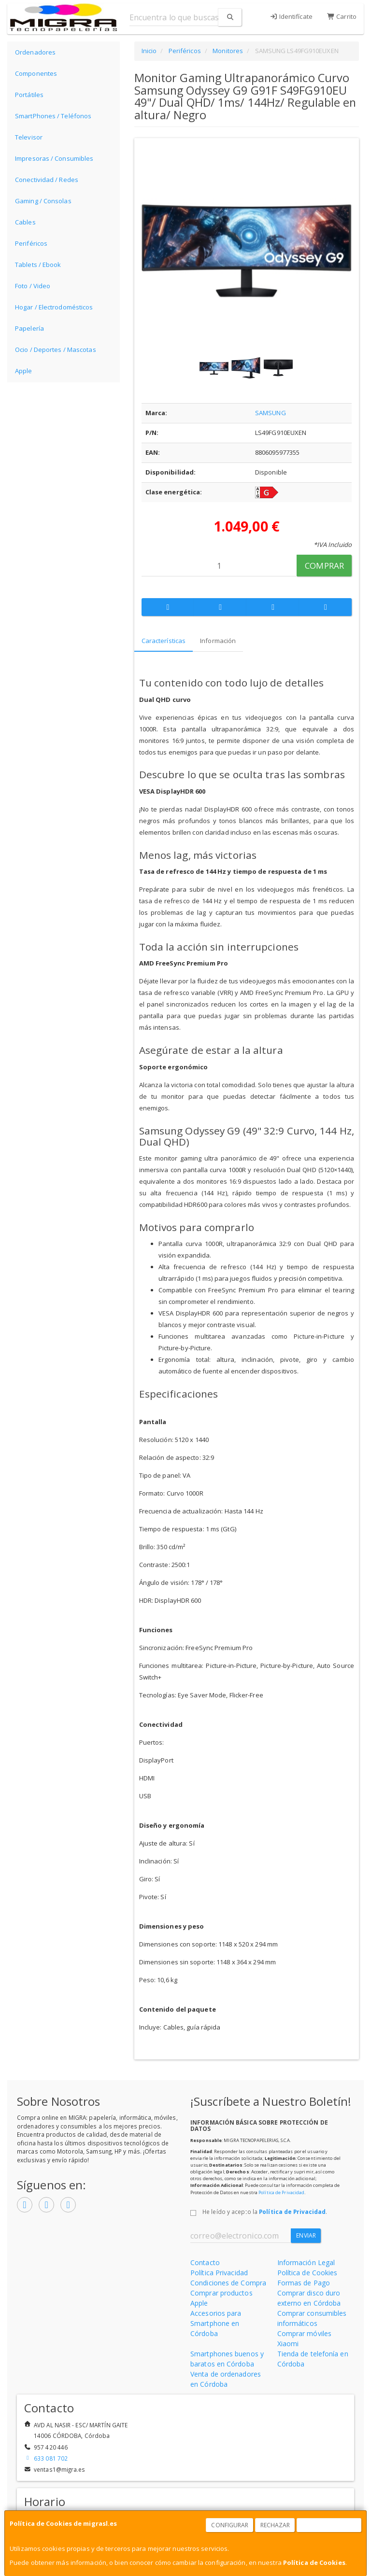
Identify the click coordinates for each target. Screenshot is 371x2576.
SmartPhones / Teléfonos (53, 116)
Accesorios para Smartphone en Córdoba (216, 2323)
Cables (25, 222)
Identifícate (291, 16)
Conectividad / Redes (46, 179)
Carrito (342, 16)
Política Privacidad (219, 2272)
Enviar (306, 2235)
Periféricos (31, 243)
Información (218, 640)
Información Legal (306, 2262)
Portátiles (29, 94)
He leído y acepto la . (264, 2211)
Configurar (229, 2525)
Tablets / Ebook (38, 264)
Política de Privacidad (281, 2192)
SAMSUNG (270, 412)
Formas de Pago (303, 2282)
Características (164, 640)
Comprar (324, 565)
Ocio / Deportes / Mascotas (55, 349)
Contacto (205, 2262)
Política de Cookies (314, 2562)
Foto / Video (32, 285)
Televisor (29, 137)
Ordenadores (35, 52)
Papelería (29, 328)
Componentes (36, 73)
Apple (23, 370)
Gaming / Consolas (43, 200)
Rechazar (275, 2525)
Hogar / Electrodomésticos (54, 307)
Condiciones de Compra (228, 2282)
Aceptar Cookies (329, 2525)
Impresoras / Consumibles (54, 158)
